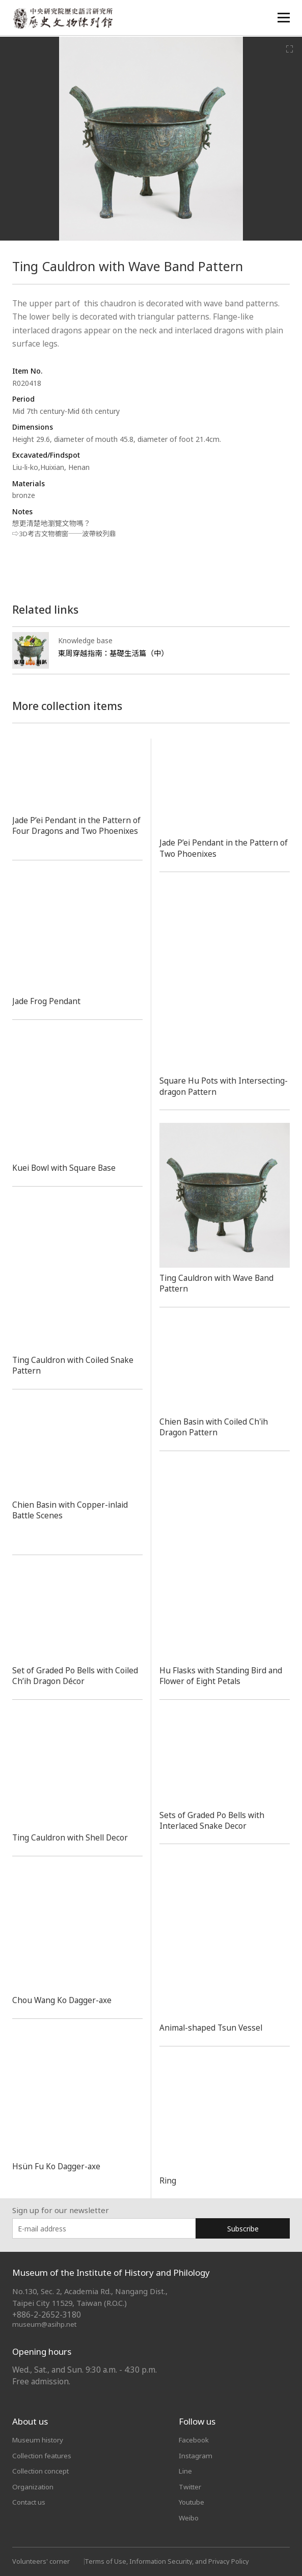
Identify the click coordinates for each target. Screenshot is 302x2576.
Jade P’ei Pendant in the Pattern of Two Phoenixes (220, 848)
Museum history (39, 2439)
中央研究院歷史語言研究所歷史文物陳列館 (63, 19)
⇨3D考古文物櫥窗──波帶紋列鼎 (67, 533)
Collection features (43, 2455)
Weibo (189, 2516)
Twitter (191, 2485)
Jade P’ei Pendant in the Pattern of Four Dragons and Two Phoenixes (73, 830)
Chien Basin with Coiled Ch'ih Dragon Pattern (216, 1427)
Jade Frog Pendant (48, 1001)
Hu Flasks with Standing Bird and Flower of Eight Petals (224, 1675)
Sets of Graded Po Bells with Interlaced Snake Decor (214, 1820)
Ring (168, 2180)
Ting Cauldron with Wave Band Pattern (220, 1283)
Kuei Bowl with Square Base (67, 1167)
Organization (33, 2485)
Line (186, 2470)
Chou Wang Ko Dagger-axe (65, 1999)
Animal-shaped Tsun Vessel (213, 2027)
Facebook (195, 2439)
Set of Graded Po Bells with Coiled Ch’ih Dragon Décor (65, 1676)
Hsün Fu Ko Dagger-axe (58, 2166)
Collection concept (43, 2470)
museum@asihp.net (45, 2324)
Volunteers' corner (41, 2559)
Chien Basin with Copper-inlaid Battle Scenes (73, 1509)
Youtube (192, 2501)
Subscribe (243, 2228)
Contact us (30, 2501)
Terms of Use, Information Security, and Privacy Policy (169, 2559)
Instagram (196, 2455)
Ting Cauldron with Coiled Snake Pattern (76, 1365)
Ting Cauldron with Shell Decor (73, 1837)
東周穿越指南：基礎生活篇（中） (116, 653)
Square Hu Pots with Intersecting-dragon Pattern (214, 1086)
